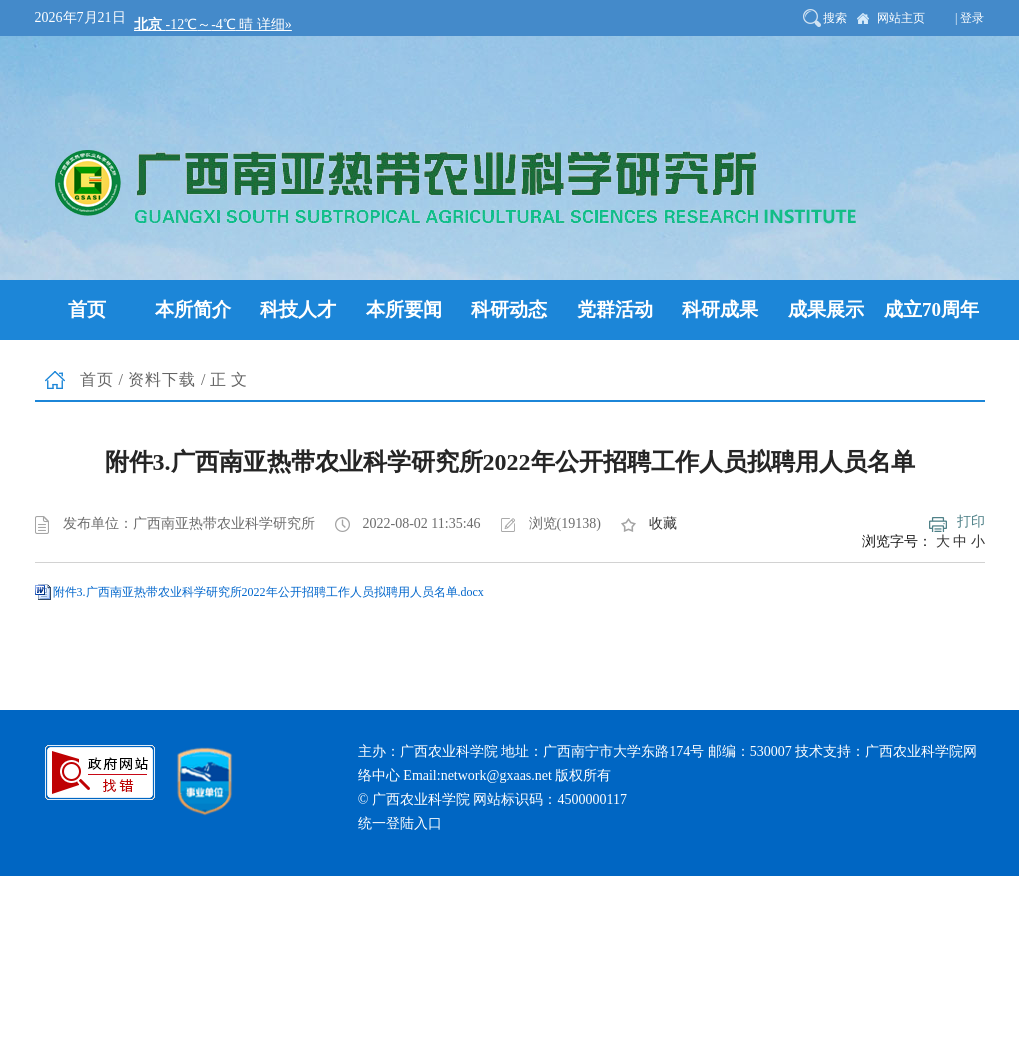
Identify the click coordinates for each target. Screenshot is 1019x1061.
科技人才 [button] (298, 309)
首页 (97, 379)
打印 (971, 521)
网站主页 (901, 18)
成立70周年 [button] (931, 309)
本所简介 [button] (193, 309)
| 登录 (969, 18)
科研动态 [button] (509, 309)
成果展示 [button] (826, 309)
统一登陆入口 (400, 823)
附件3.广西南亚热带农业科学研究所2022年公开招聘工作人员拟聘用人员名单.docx (268, 592)
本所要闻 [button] (404, 309)
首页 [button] (87, 309)
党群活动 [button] (615, 309)
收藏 (663, 523)
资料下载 (162, 379)
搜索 (835, 18)
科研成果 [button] (720, 309)
